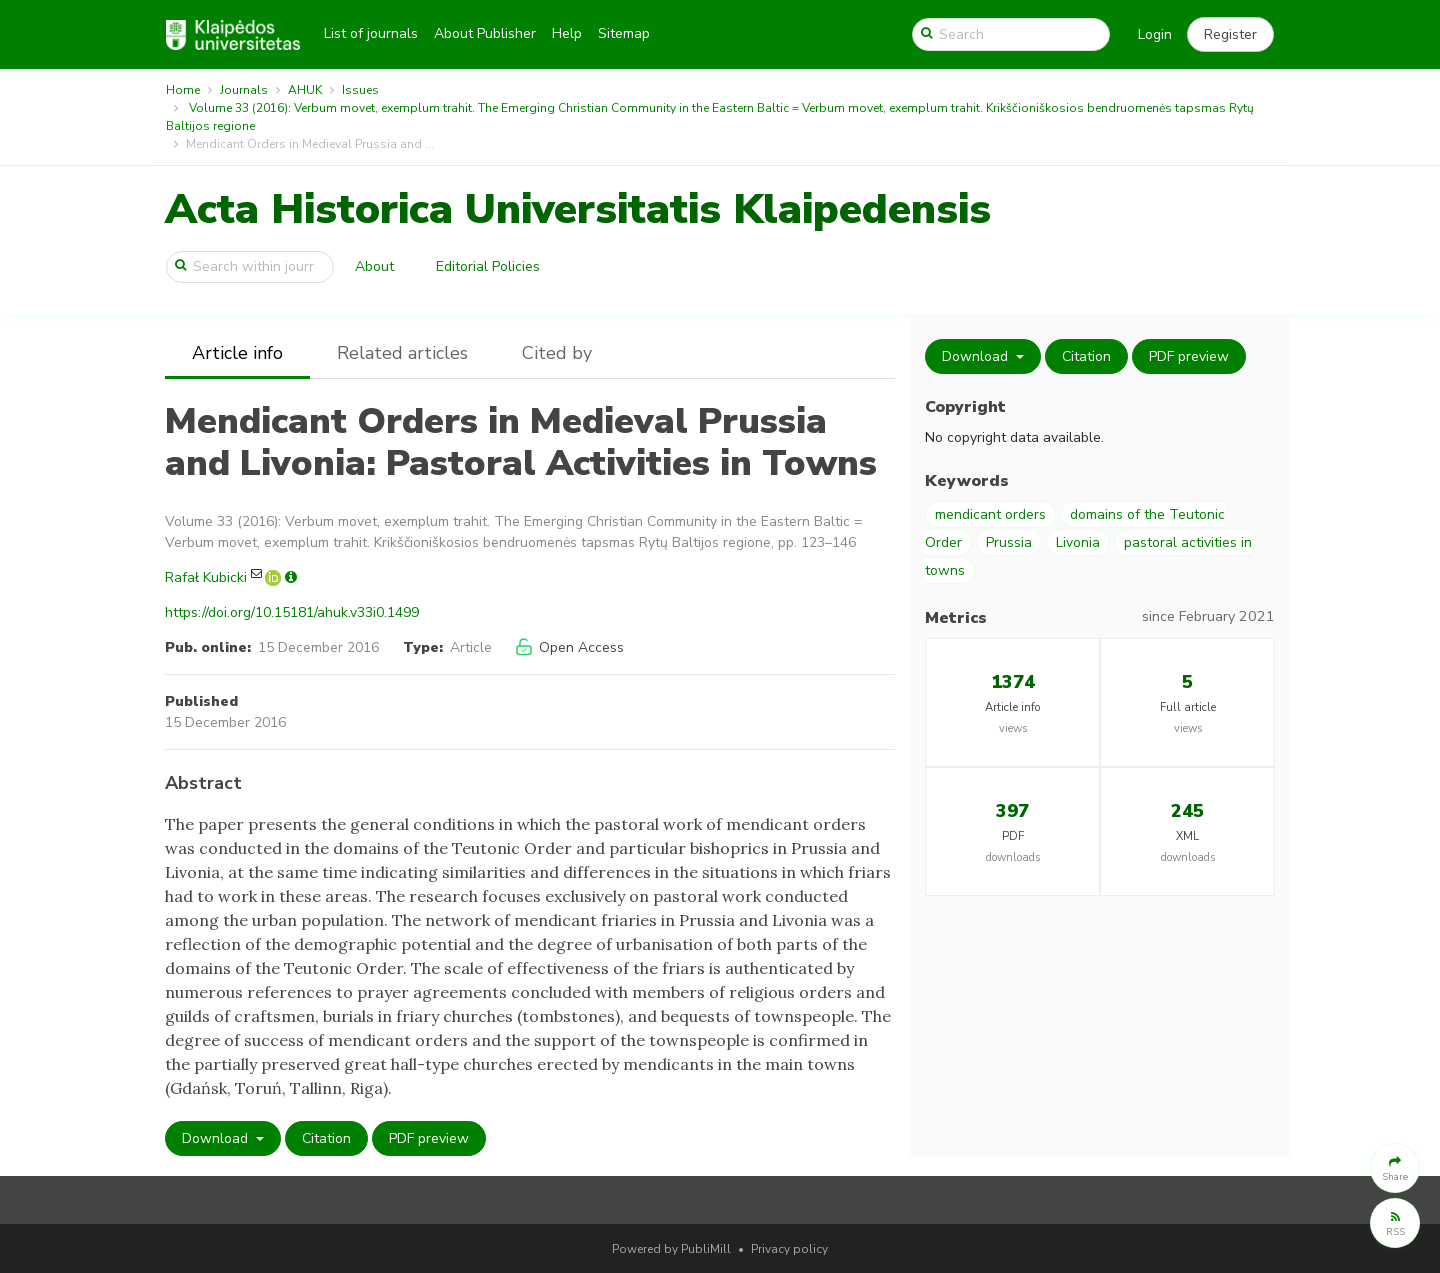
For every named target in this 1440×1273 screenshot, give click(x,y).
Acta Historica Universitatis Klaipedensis (578, 209)
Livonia (1078, 542)
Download (217, 1138)
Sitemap (624, 33)
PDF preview (429, 1138)
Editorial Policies (488, 266)
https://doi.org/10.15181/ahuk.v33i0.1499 (292, 612)
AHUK (305, 90)
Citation (326, 1138)
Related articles (402, 353)
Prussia (1009, 542)
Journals (244, 90)
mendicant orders (990, 514)
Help (567, 33)
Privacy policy (789, 1249)
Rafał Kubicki (206, 577)
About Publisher (485, 33)
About (374, 266)
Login (1155, 34)
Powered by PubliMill (671, 1249)
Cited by (557, 353)
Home (183, 90)
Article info (237, 353)
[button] (1230, 35)
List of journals (371, 33)
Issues (360, 90)
